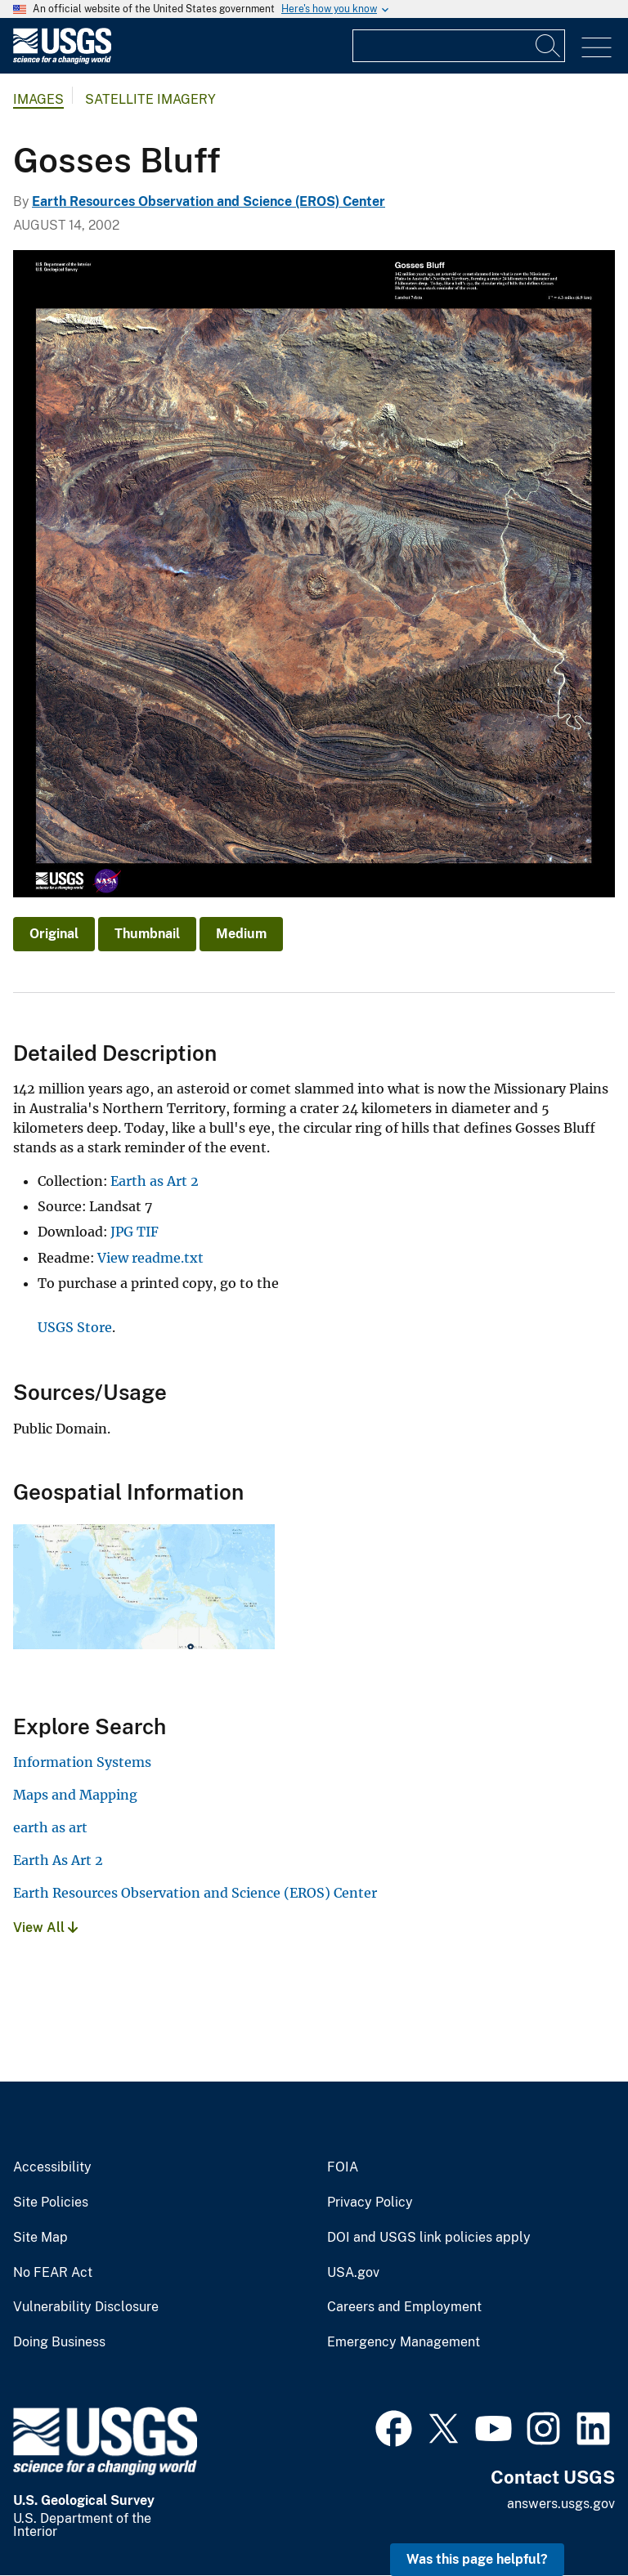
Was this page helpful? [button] (477, 2559)
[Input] (458, 45)
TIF (148, 1231)
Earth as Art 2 (154, 1181)
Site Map (40, 2237)
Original (53, 933)
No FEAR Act (52, 2272)
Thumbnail (147, 933)
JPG (121, 1231)
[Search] (548, 45)
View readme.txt (150, 1258)
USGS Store (75, 1327)
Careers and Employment (404, 2307)
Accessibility (52, 2167)
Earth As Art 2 (58, 1860)
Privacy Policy (370, 2202)
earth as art (50, 1827)
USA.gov (353, 2272)
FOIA (342, 2167)
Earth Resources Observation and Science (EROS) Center (208, 201)
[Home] (62, 60)
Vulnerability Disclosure (86, 2307)
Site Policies (50, 2202)
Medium (241, 933)
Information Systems (82, 1762)
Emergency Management (403, 2342)
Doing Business (59, 2342)
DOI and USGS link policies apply (429, 2237)
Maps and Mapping (75, 1795)
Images (38, 99)
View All (45, 1927)
